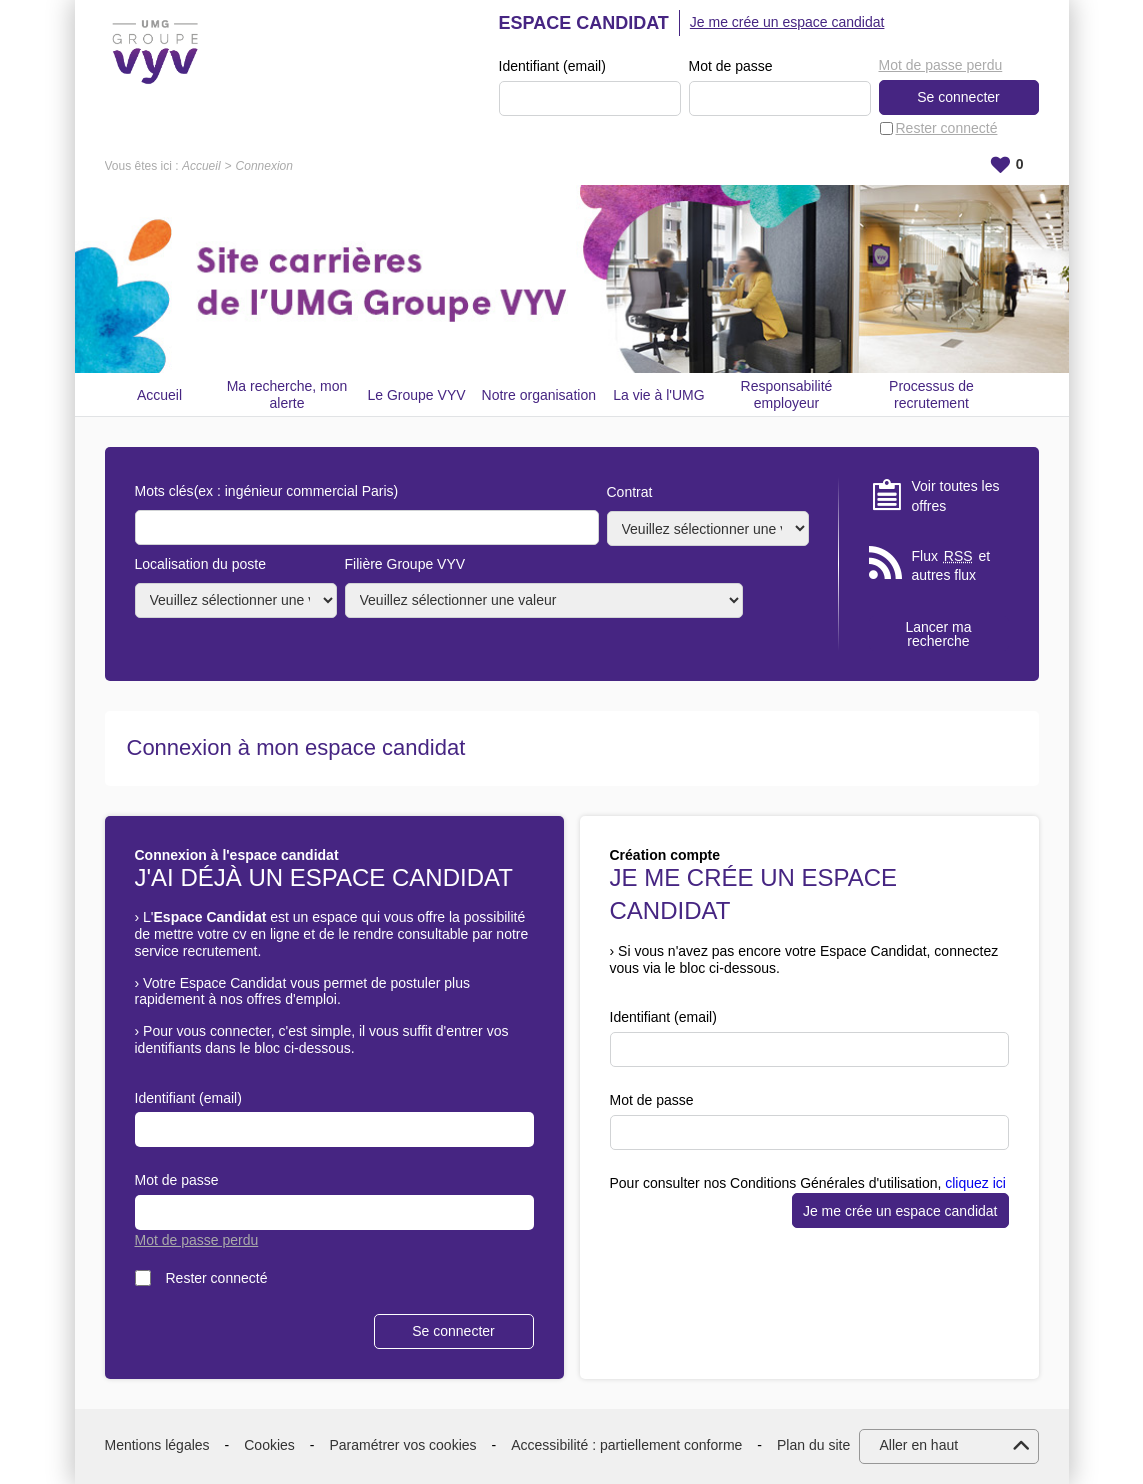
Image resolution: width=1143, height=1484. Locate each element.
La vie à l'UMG (658, 395)
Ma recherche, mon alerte (287, 394)
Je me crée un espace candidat (787, 22)
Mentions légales (157, 1445)
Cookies (269, 1445)
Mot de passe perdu (941, 65)
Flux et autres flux (951, 565)
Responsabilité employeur (787, 394)
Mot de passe (731, 66)
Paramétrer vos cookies (403, 1445)
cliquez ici (975, 1183)
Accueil (201, 166)
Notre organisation (539, 395)
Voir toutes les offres (956, 496)
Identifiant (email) (552, 66)
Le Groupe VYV (417, 395)
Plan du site (813, 1445)
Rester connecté (947, 128)
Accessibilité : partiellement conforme (626, 1445)
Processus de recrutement (931, 394)
